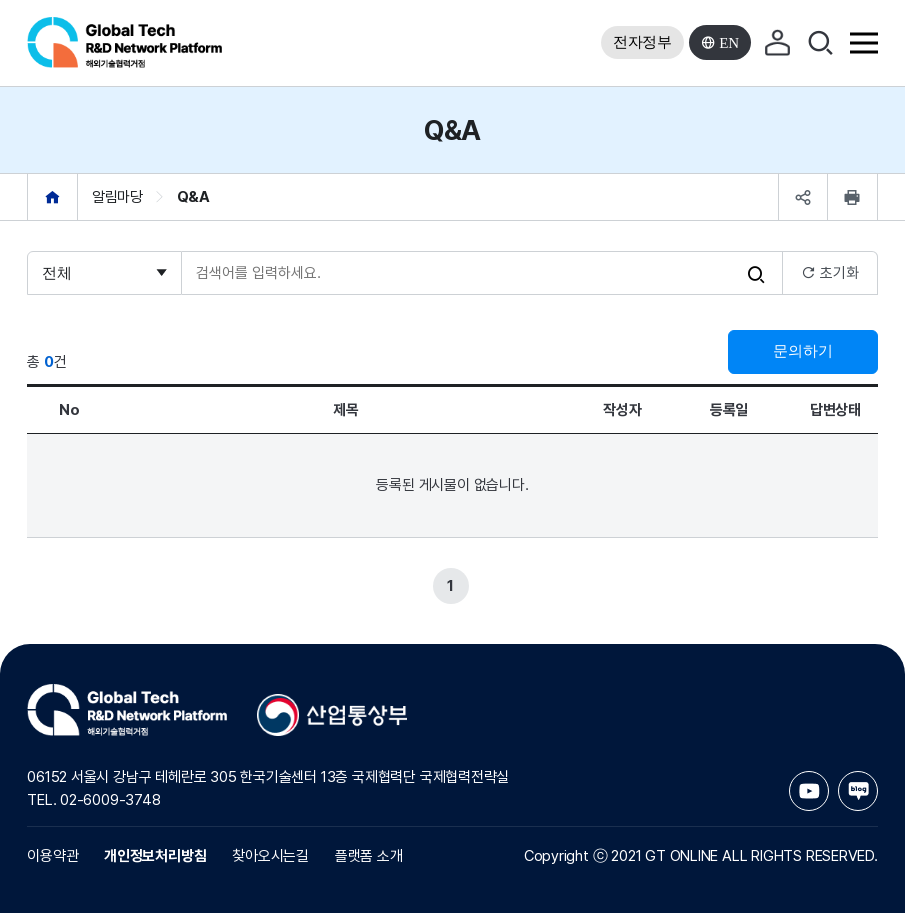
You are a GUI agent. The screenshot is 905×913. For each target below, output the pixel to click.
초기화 (830, 273)
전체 (57, 273)
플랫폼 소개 (369, 856)
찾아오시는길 (270, 856)
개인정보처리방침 (155, 856)
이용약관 (52, 856)
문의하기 (802, 351)
